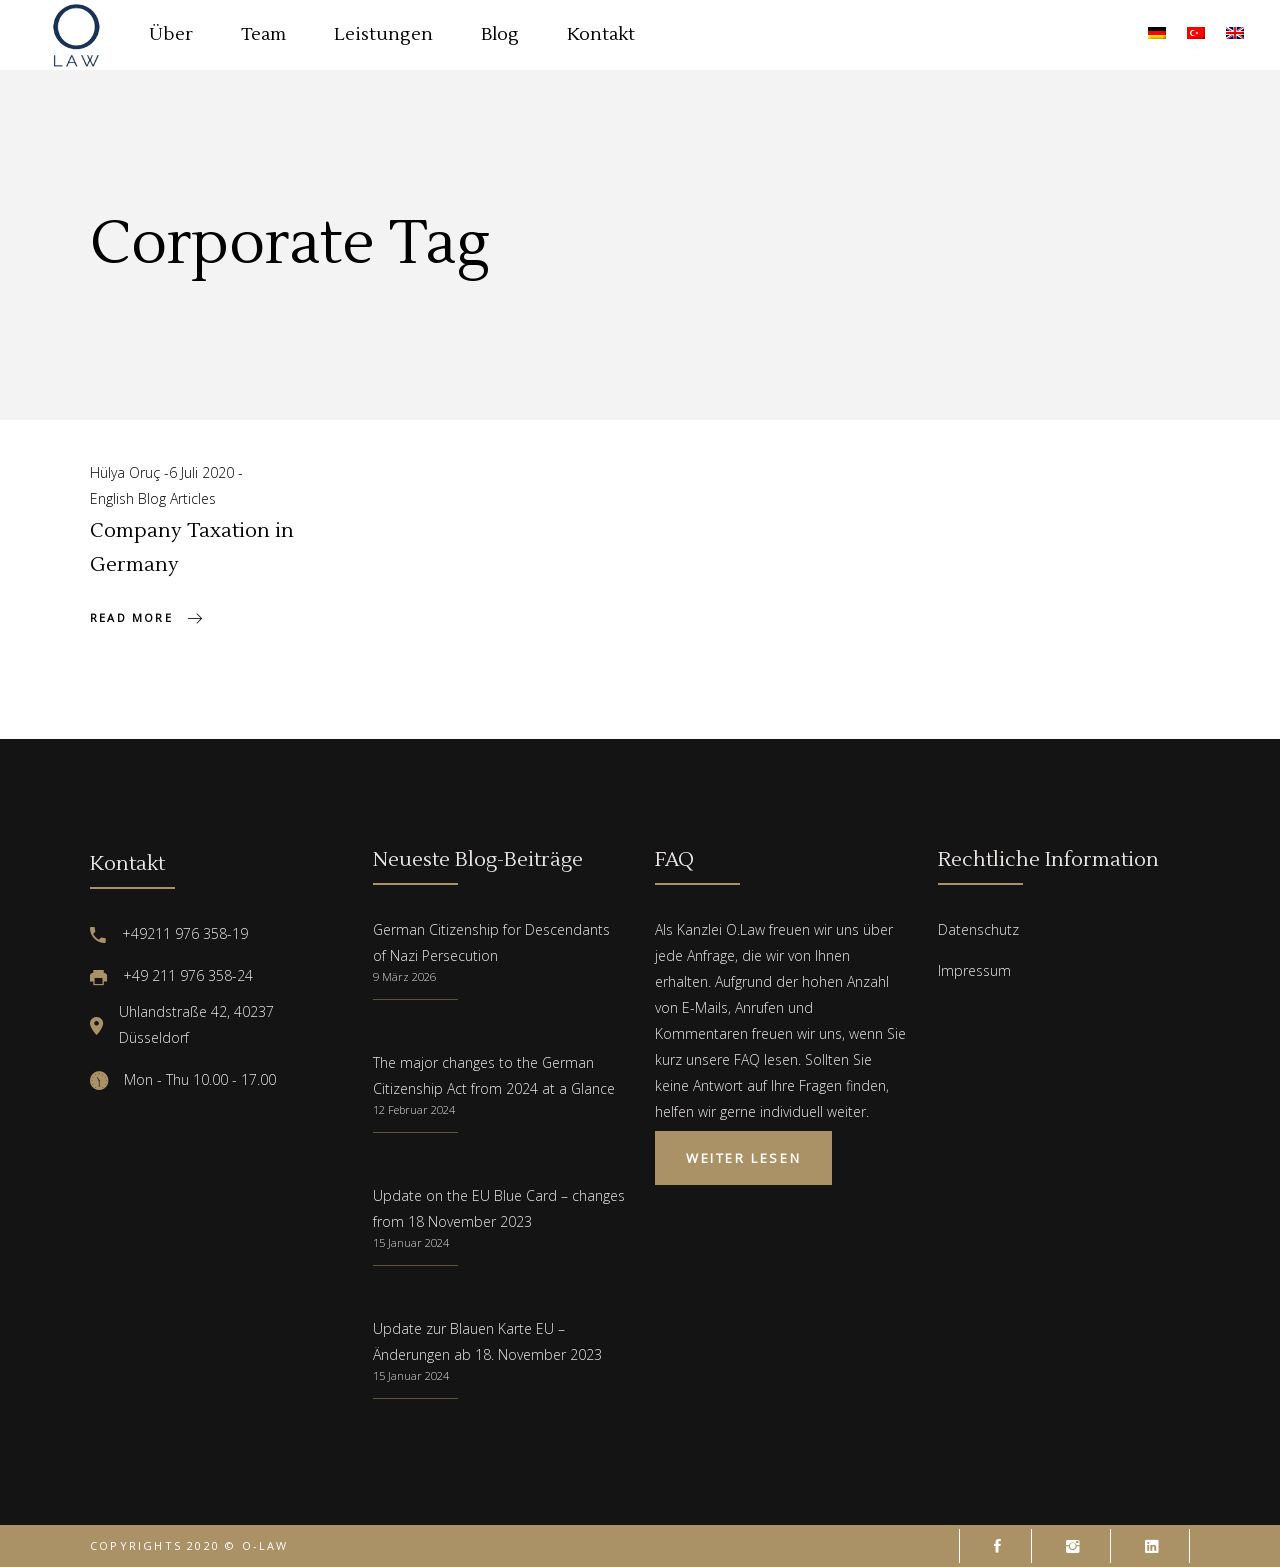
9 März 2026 (404, 976)
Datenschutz (978, 929)
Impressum (974, 970)
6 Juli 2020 (203, 472)
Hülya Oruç (127, 472)
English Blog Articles (153, 498)
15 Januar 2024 (411, 1242)
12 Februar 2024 (414, 1109)
